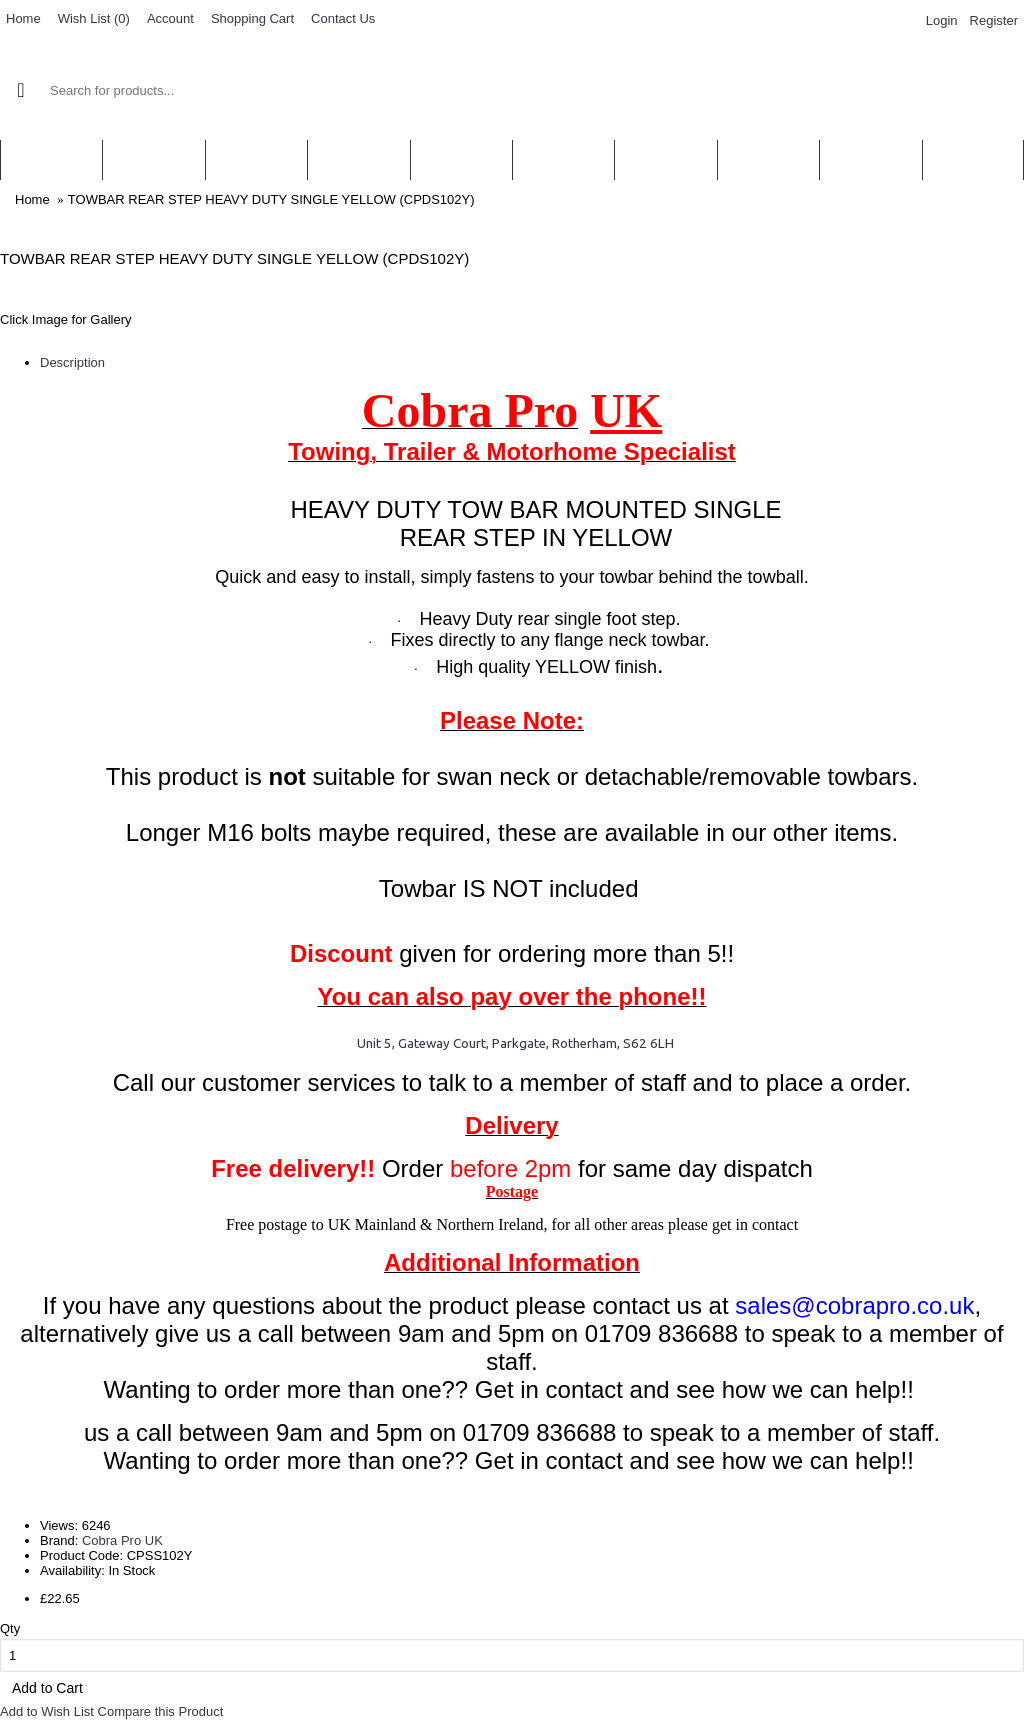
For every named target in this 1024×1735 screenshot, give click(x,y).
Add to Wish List (47, 1711)
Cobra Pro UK (122, 1540)
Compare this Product (161, 1711)
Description (72, 362)
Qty (10, 1628)
